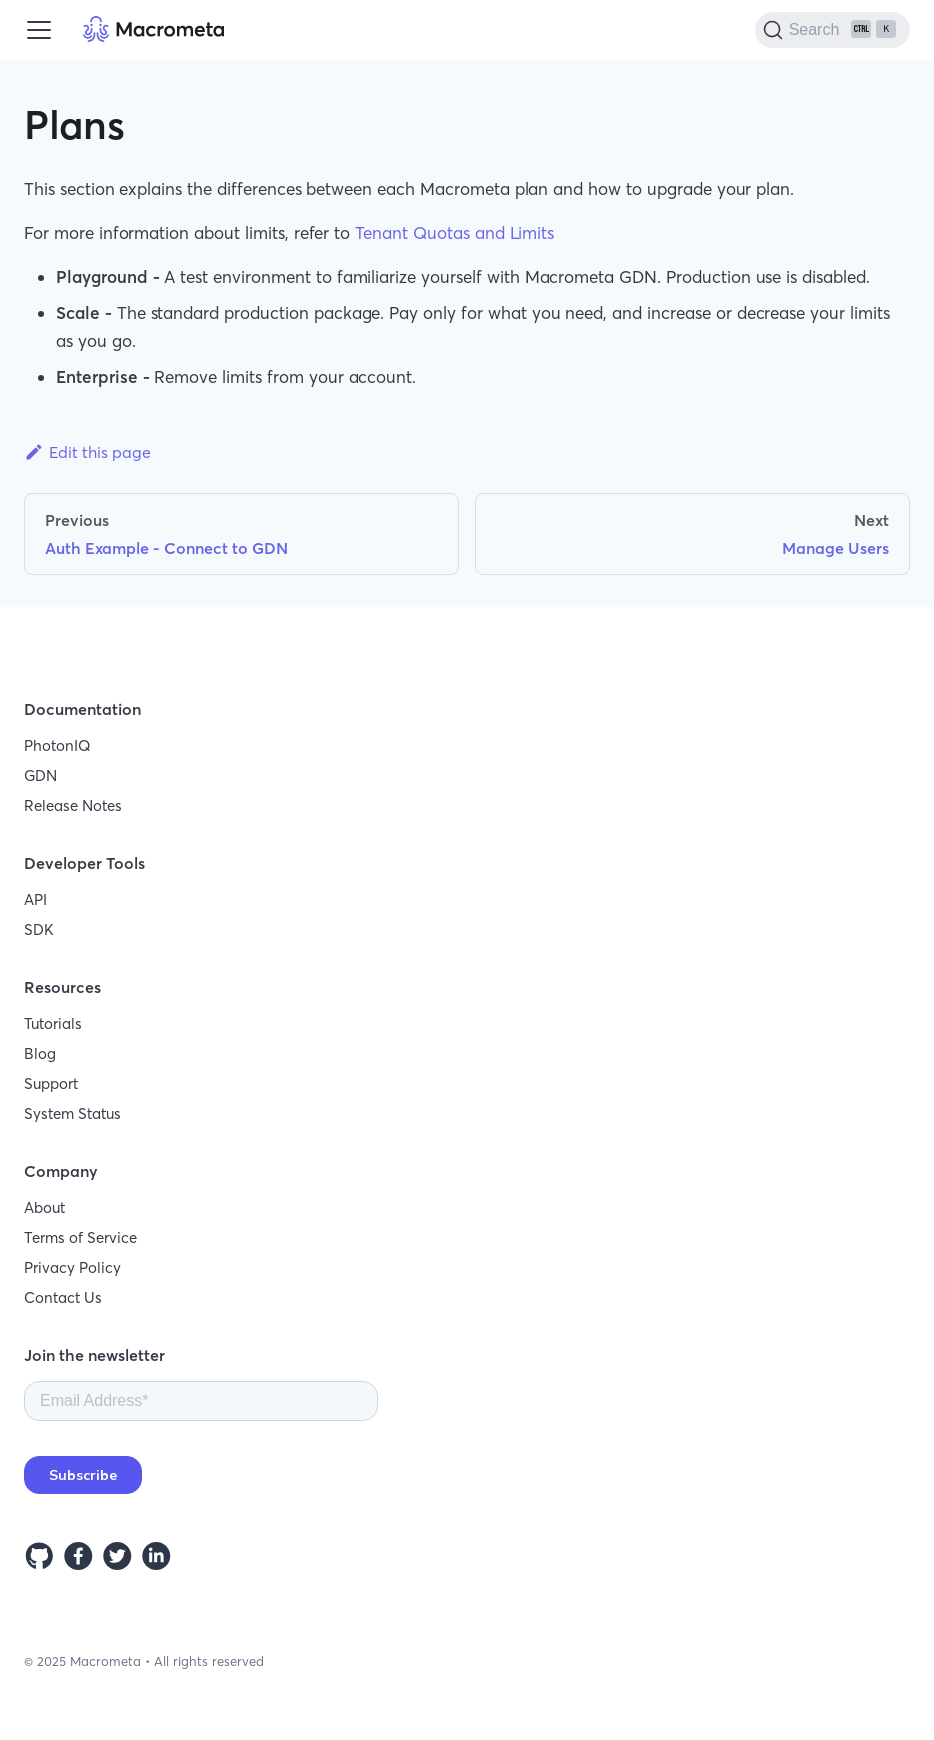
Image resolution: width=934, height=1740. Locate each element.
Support (51, 1083)
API (35, 899)
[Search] (832, 30)
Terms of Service (80, 1237)
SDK (39, 929)
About (44, 1207)
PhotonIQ (57, 745)
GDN (40, 775)
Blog (40, 1053)
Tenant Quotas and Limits (454, 232)
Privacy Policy (72, 1267)
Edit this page (87, 452)
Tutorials (53, 1023)
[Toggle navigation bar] (39, 30)
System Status (72, 1113)
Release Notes (73, 805)
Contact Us (63, 1297)
